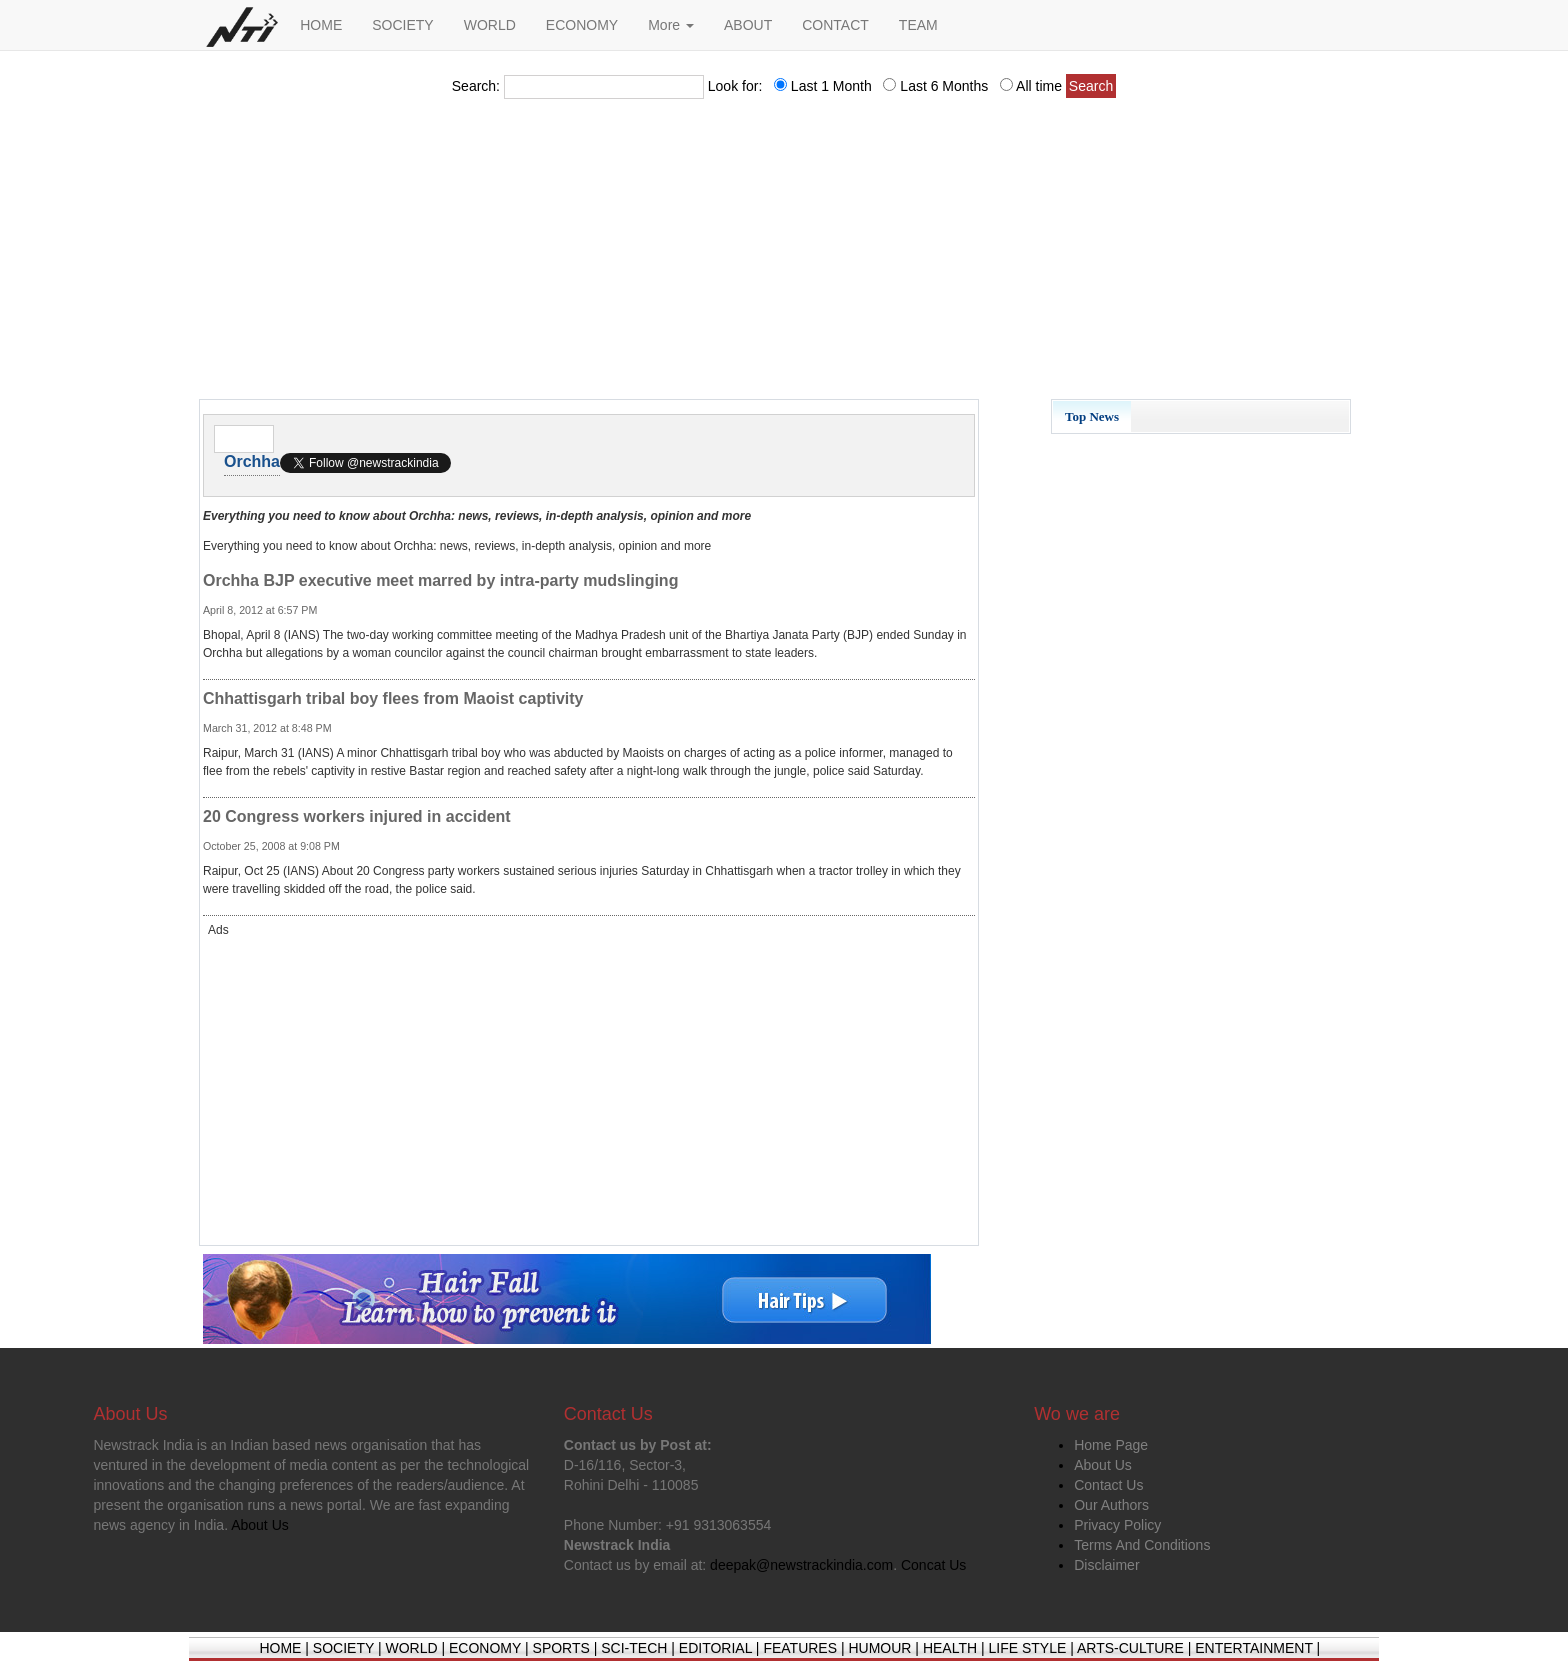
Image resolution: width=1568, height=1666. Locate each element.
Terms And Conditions (1142, 1545)
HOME (321, 25)
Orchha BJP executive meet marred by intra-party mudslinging (440, 580)
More (671, 25)
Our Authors (1111, 1505)
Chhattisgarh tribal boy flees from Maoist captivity (393, 698)
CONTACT (835, 25)
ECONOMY (582, 25)
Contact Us (1108, 1485)
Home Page (1111, 1445)
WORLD (490, 25)
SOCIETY (402, 25)
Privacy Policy (1117, 1525)
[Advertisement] (784, 255)
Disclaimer (1106, 1565)
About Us (1103, 1465)
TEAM (918, 25)
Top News (1092, 416)
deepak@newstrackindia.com (801, 1565)
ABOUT (748, 25)
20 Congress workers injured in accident (357, 816)
